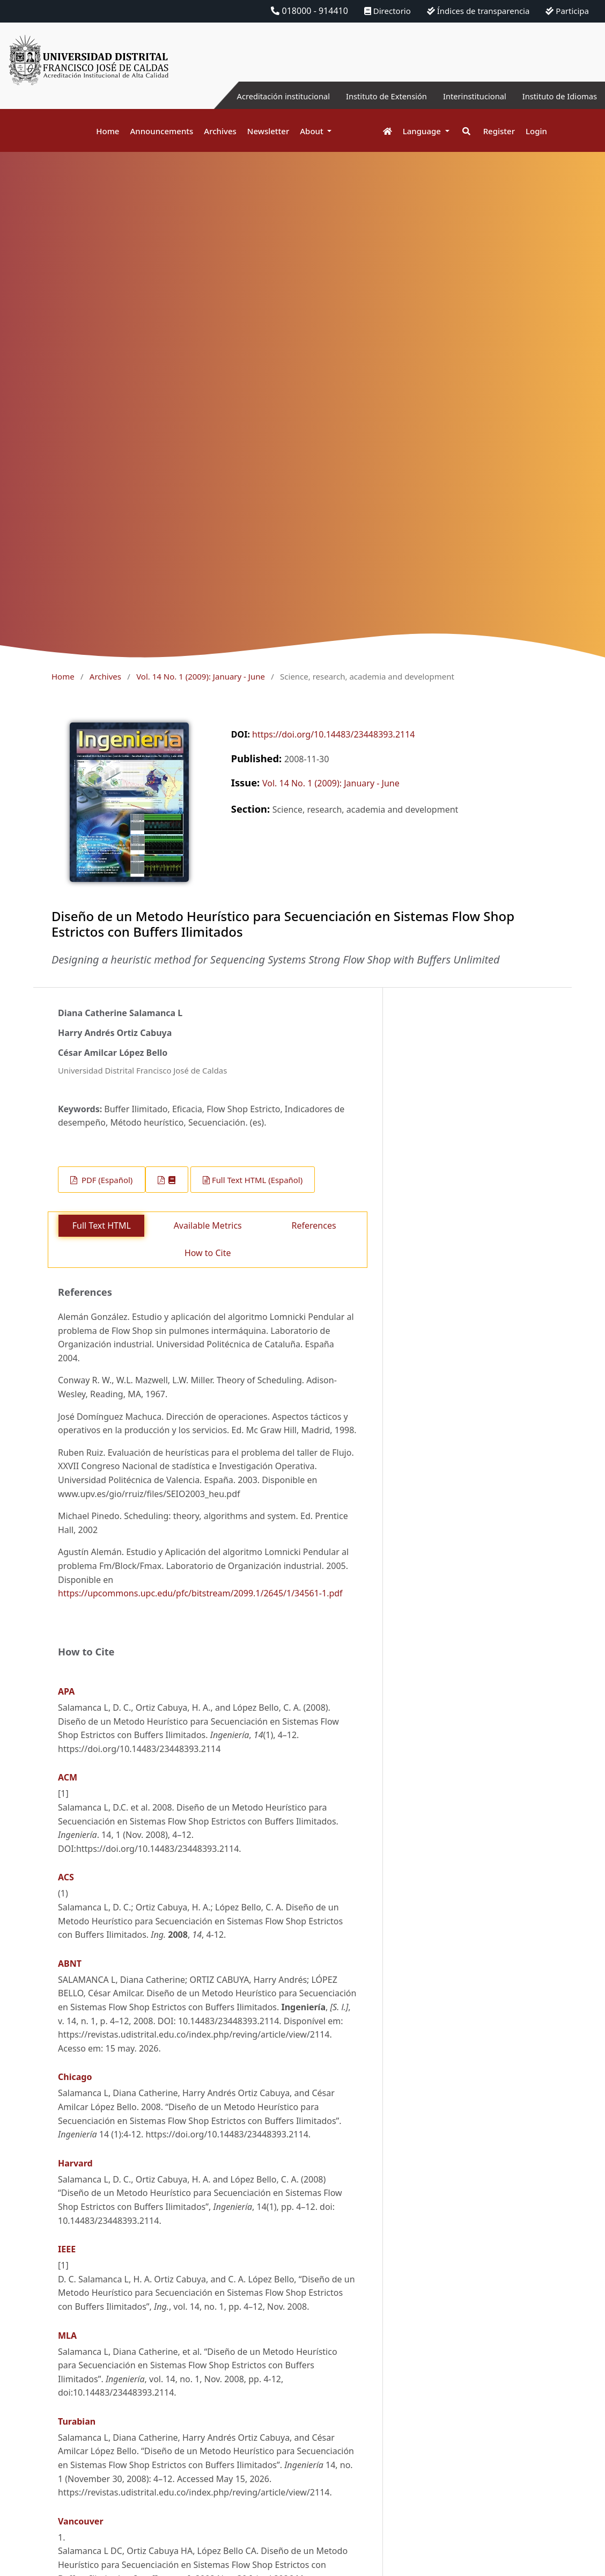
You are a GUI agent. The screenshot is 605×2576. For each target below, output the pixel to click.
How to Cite (208, 1253)
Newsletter (268, 131)
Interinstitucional (465, 96)
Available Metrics (208, 1225)
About (312, 131)
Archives (220, 131)
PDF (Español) (105, 1179)
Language (423, 131)
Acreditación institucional (259, 96)
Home (107, 131)
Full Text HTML (101, 1225)
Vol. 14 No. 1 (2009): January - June (200, 676)
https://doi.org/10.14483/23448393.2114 (333, 734)
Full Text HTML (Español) (257, 1179)
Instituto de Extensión (370, 96)
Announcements (161, 131)
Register (499, 131)
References (314, 1225)
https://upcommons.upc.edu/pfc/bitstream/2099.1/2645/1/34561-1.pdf (200, 1593)
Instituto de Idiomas (556, 96)
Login (536, 131)
